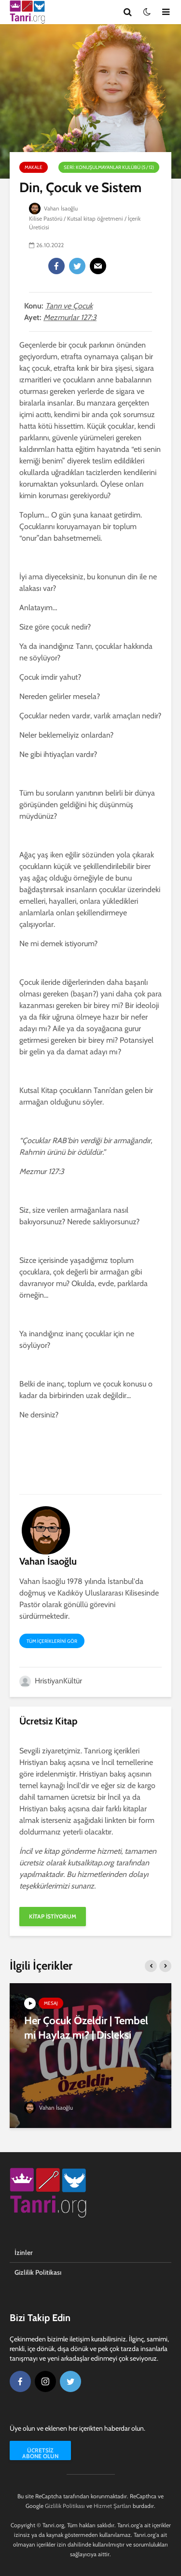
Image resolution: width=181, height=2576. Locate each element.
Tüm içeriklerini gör (52, 1641)
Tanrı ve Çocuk (69, 305)
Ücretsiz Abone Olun (40, 2453)
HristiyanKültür (50, 1680)
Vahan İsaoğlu (54, 208)
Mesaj (51, 2003)
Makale (33, 167)
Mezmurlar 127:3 (70, 317)
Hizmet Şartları (112, 2505)
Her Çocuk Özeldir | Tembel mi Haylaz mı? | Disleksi (86, 2028)
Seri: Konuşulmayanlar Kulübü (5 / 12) (109, 167)
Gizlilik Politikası (37, 2272)
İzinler (23, 2252)
